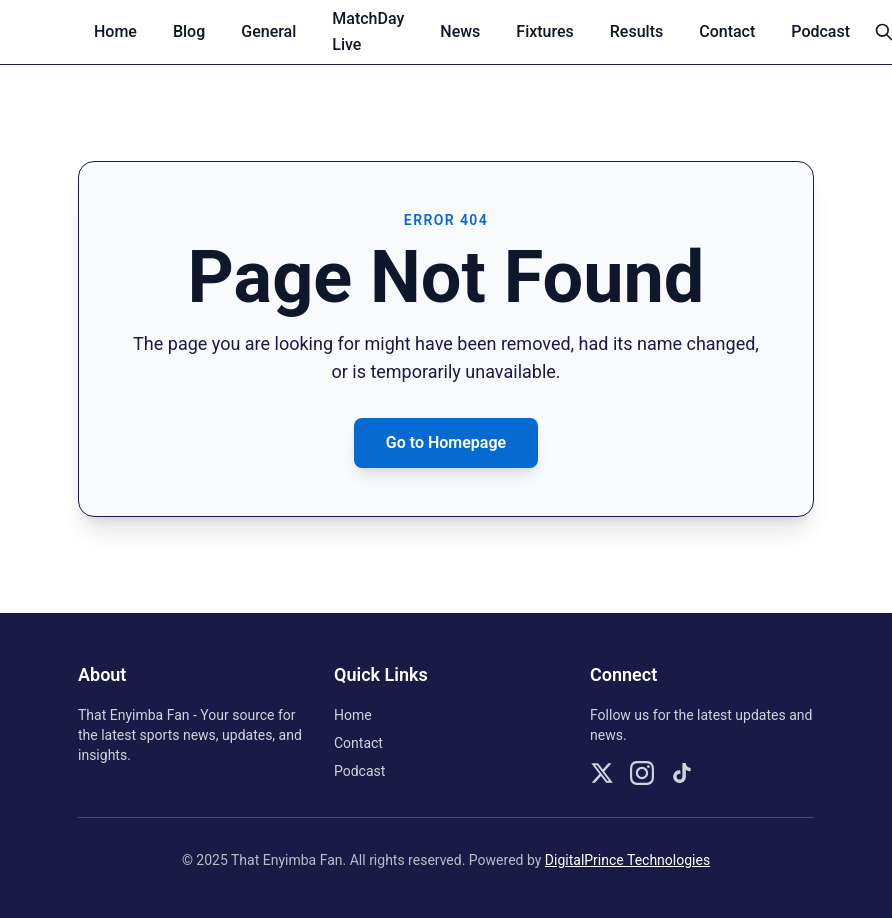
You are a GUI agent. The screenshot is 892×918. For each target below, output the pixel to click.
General (268, 31)
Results (636, 31)
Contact (727, 31)
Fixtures (544, 31)
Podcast (820, 31)
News (460, 31)
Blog (189, 31)
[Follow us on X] (602, 773)
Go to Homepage (446, 442)
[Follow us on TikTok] (682, 773)
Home (115, 31)
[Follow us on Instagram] (642, 773)
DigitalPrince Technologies (627, 860)
